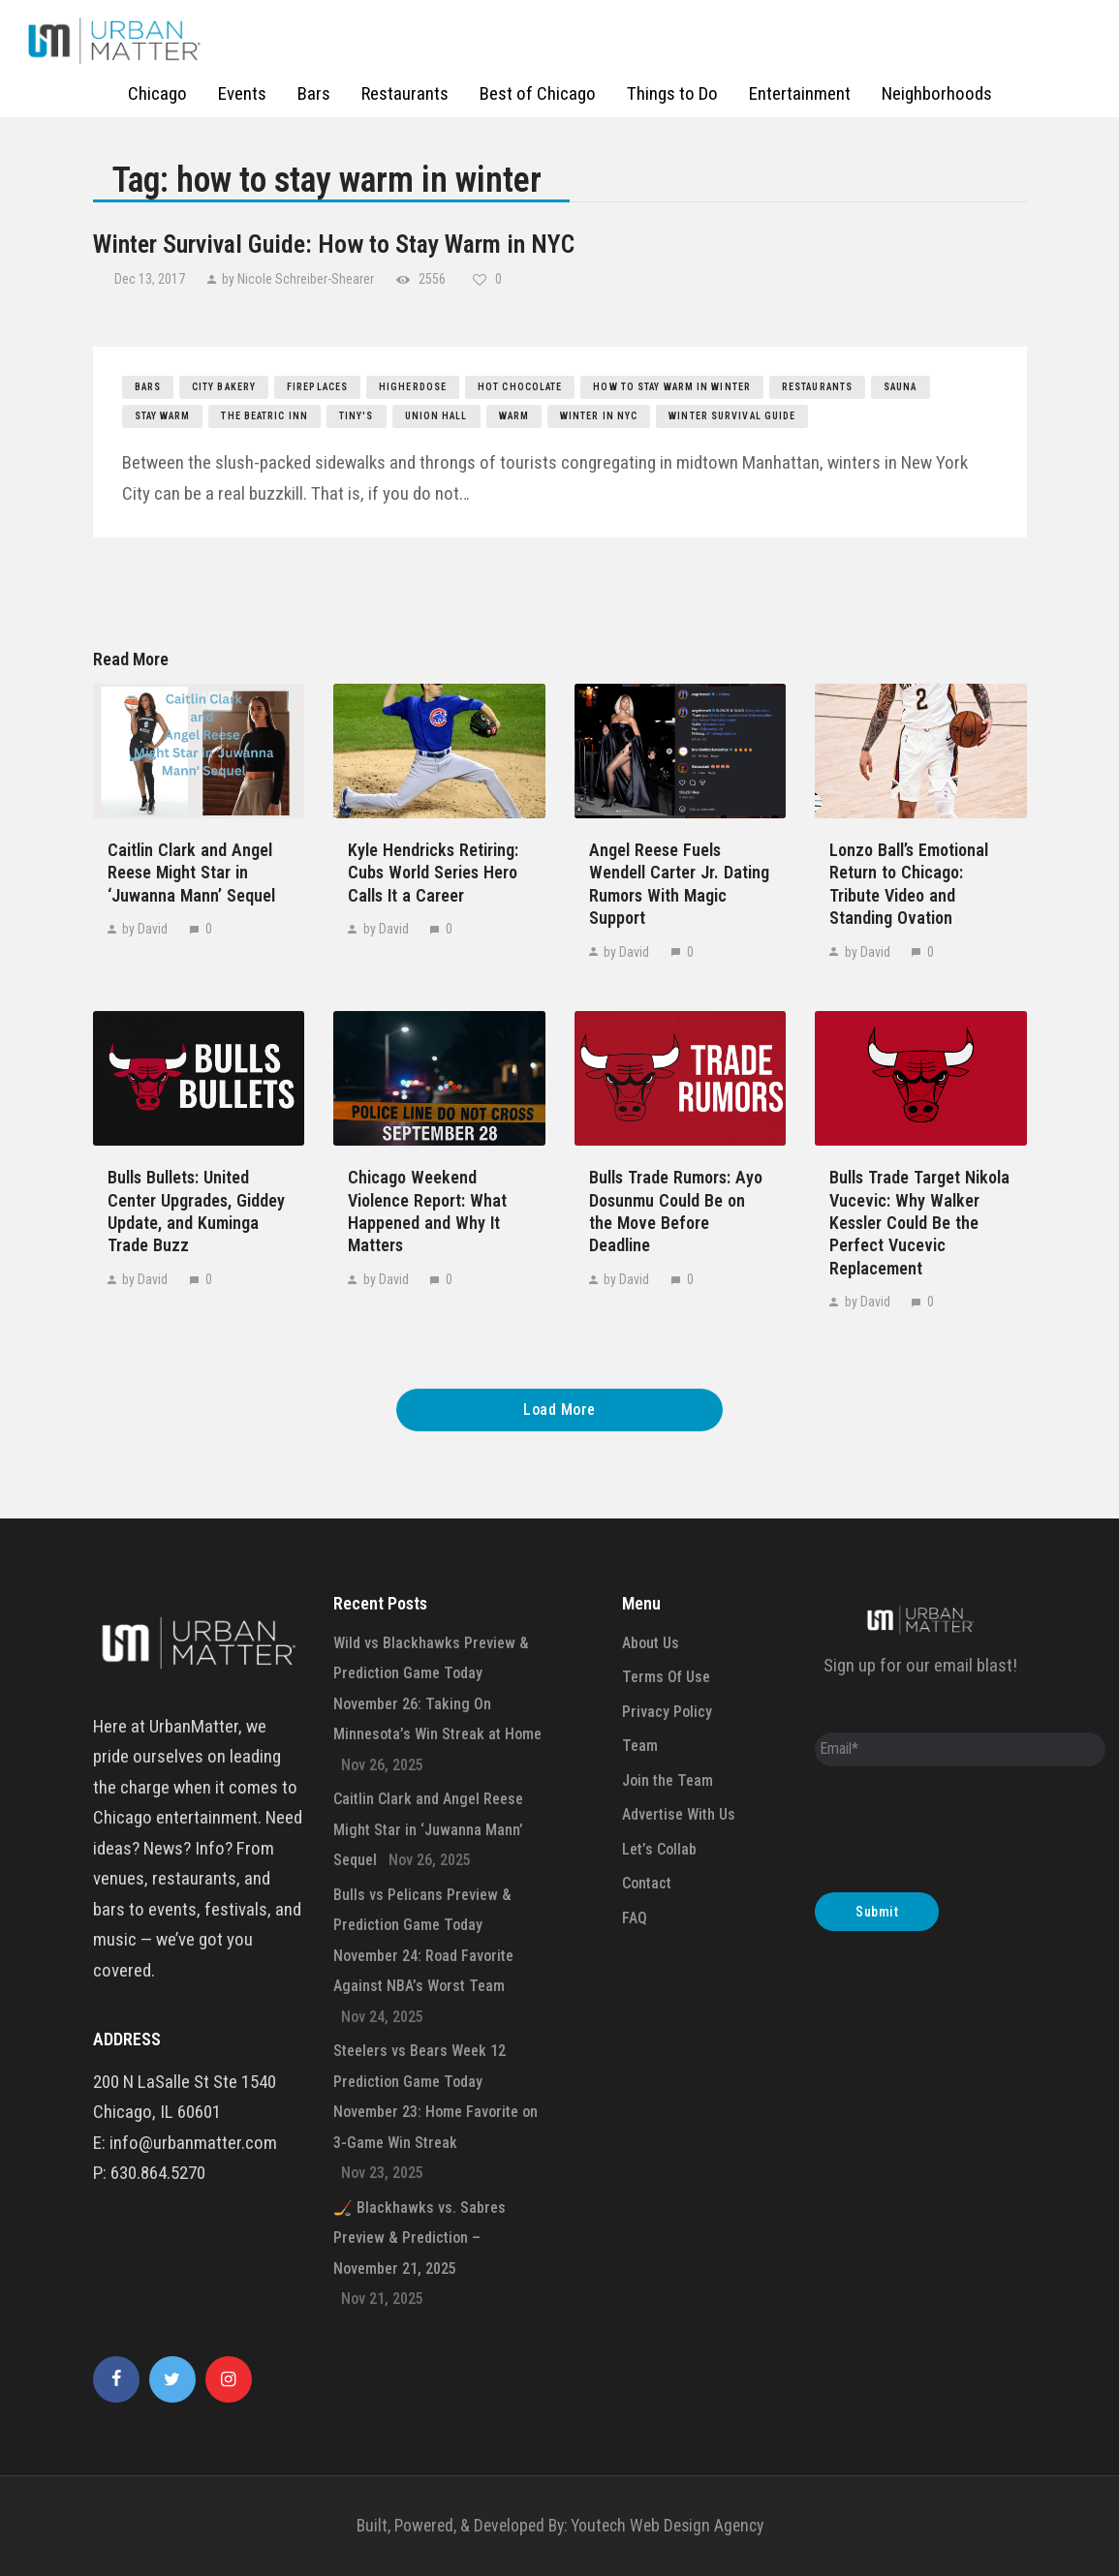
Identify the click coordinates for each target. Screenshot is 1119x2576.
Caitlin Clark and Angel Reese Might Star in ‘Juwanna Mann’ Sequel (191, 872)
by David (145, 928)
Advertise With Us (678, 1814)
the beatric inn (264, 416)
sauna (900, 387)
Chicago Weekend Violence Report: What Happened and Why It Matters (427, 1211)
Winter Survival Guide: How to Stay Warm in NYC (334, 244)
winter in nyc (598, 416)
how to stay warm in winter (672, 387)
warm (514, 416)
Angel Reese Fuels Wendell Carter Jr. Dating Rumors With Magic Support (679, 884)
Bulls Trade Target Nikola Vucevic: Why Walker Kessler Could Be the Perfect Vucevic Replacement (919, 1222)
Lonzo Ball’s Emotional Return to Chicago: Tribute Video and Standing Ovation (908, 884)
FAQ (634, 1918)
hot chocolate (520, 387)
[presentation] (962, 1834)
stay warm (163, 416)
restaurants (817, 387)
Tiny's (356, 416)
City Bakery (224, 387)
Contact (646, 1883)
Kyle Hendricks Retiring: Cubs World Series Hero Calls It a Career (433, 872)
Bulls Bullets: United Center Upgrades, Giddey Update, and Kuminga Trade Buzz (196, 1211)
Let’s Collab (659, 1849)
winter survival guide (731, 416)
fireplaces (317, 387)
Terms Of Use (666, 1677)
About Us (650, 1643)
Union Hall (436, 416)
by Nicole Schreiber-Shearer (298, 279)
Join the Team (667, 1780)
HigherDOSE (413, 387)
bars (148, 387)
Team (640, 1745)
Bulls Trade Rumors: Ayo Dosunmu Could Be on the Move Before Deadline (675, 1211)
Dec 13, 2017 (151, 279)
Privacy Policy (667, 1711)
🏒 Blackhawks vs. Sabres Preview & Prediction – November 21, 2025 (419, 2238)
